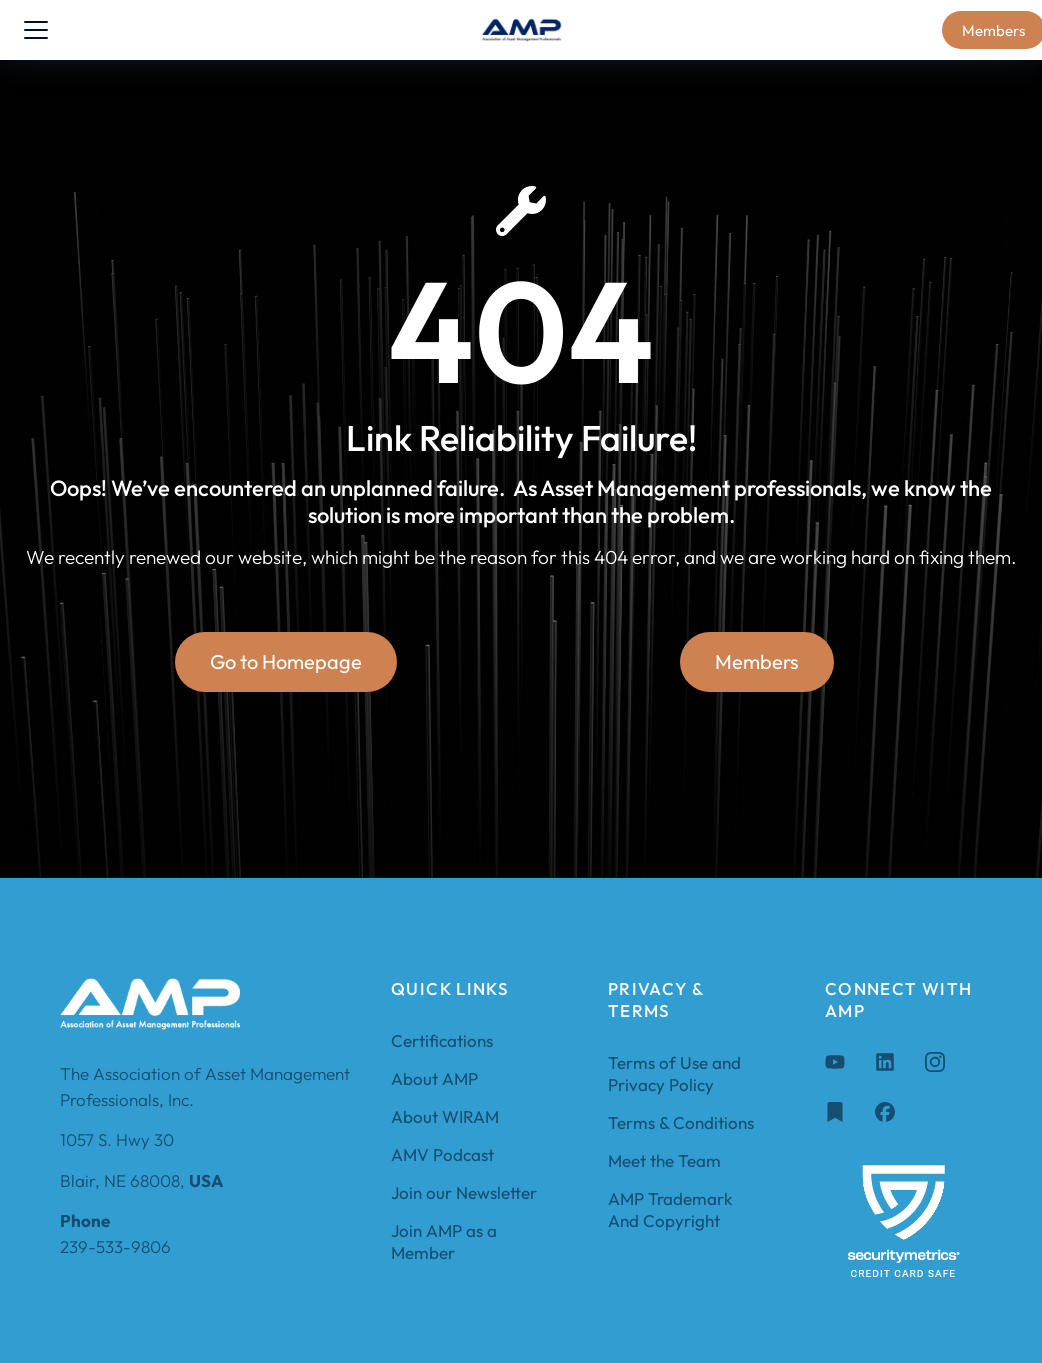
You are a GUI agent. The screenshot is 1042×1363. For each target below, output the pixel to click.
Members (757, 662)
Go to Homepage (286, 662)
